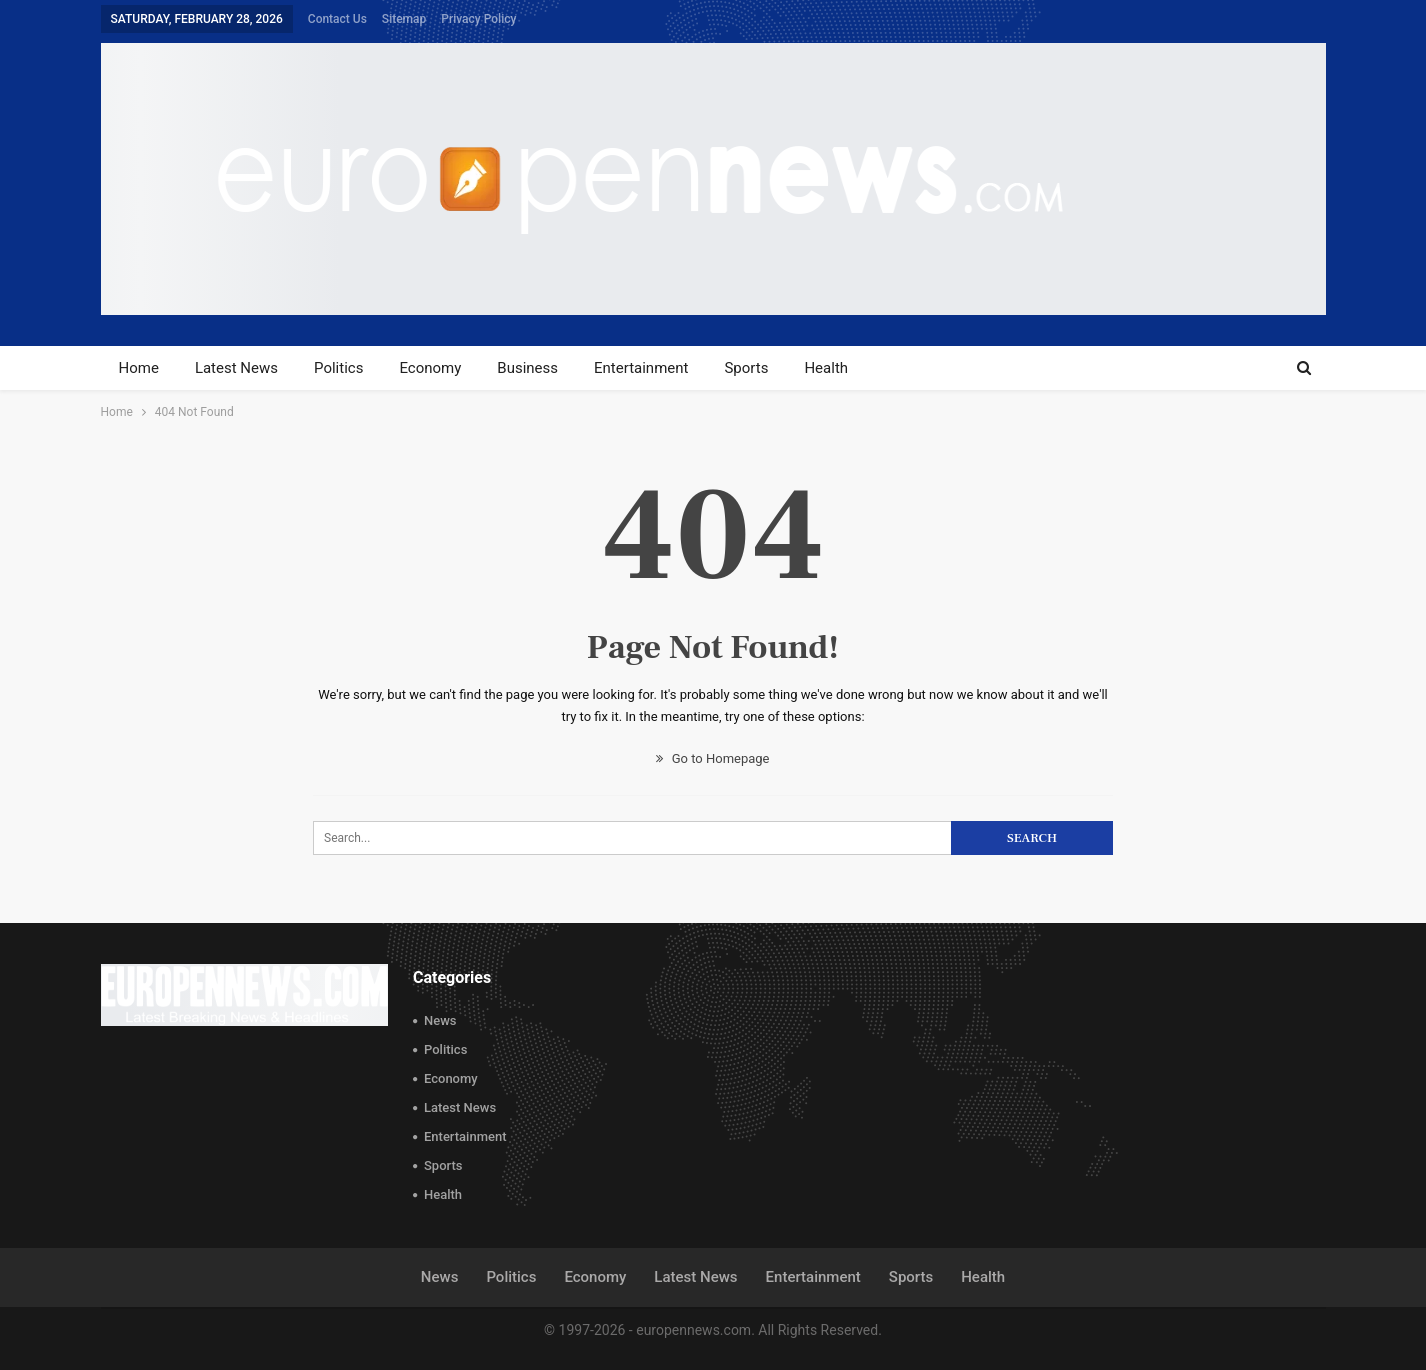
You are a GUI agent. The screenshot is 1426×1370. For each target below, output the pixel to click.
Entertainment (641, 368)
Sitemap (404, 19)
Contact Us (337, 19)
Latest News (236, 368)
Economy (430, 368)
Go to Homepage (712, 758)
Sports (746, 368)
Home (139, 368)
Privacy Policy (478, 19)
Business (527, 368)
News (440, 1020)
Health (826, 368)
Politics (338, 368)
